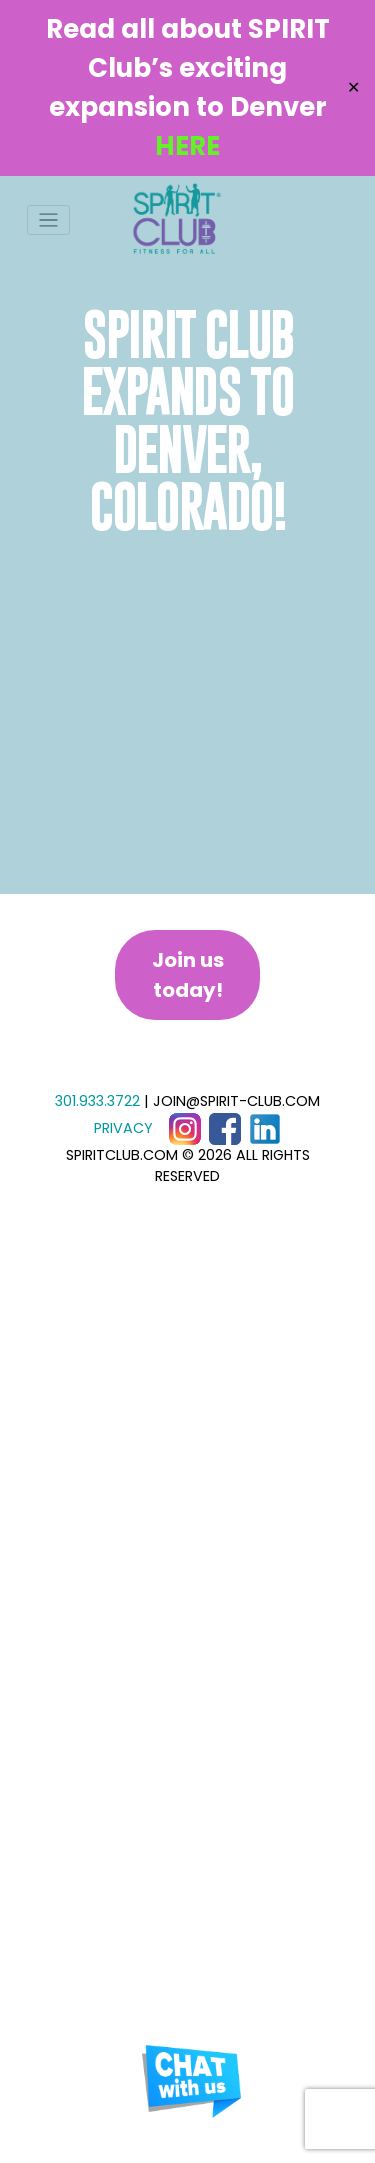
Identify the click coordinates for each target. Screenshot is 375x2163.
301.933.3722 (97, 1101)
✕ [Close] (353, 87)
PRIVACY (123, 1128)
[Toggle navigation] (48, 220)
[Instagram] (185, 1128)
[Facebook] (225, 1128)
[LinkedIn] (265, 1128)
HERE (187, 146)
